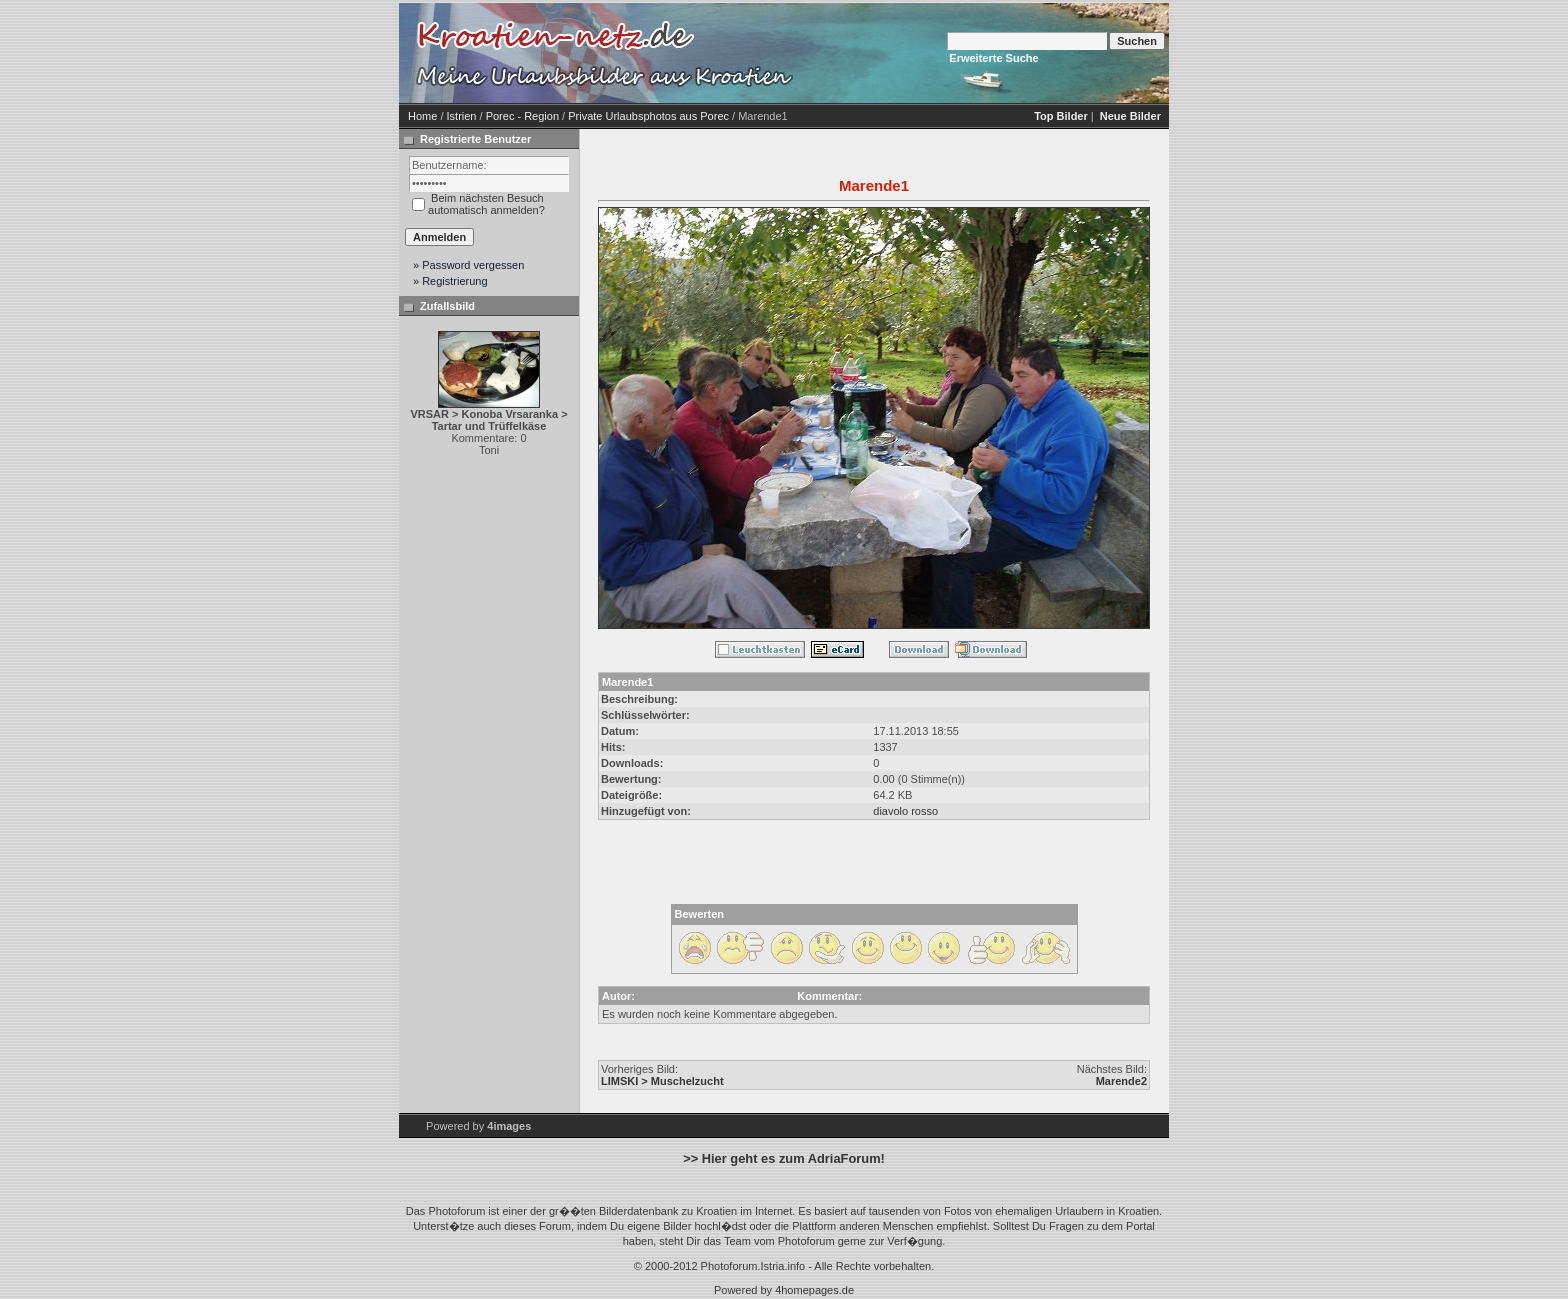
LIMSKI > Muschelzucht (662, 1081)
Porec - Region (522, 116)
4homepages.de (814, 1290)
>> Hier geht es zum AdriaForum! (784, 1158)
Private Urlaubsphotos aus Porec (648, 116)
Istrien (462, 116)
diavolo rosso (905, 811)
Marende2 (1121, 1081)
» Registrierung (450, 281)
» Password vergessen (468, 265)
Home (422, 116)
